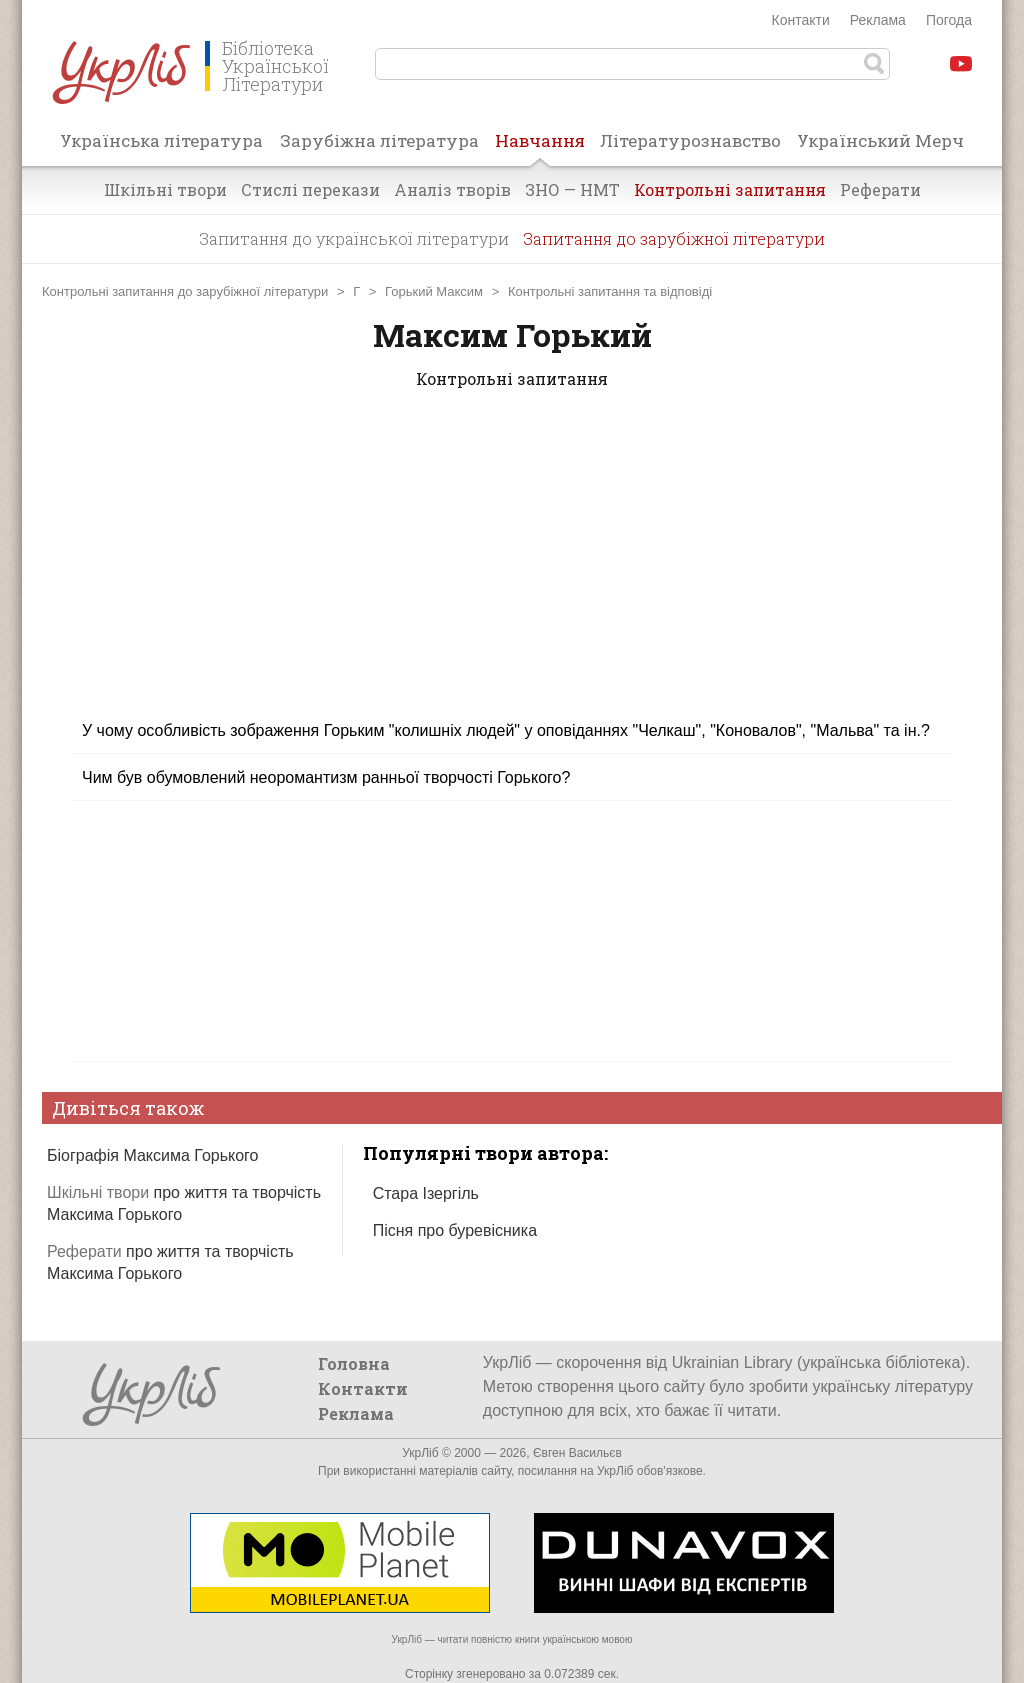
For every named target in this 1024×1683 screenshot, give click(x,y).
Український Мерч (880, 140)
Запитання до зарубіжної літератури (674, 238)
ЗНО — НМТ (572, 189)
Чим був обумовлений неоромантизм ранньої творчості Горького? (326, 777)
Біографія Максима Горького (152, 1155)
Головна (354, 1363)
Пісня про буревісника (455, 1230)
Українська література (161, 140)
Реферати (880, 189)
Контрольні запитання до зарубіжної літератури (185, 291)
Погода (949, 20)
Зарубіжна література (379, 140)
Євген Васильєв (577, 1453)
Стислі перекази (310, 189)
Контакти (801, 20)
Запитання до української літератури (354, 238)
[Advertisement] (512, 567)
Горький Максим (434, 291)
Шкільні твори (165, 189)
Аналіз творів (452, 189)
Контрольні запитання (730, 189)
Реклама (878, 20)
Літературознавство (690, 140)
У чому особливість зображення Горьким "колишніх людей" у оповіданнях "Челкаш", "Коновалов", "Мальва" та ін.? (506, 730)
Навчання (540, 147)
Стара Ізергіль (426, 1193)
